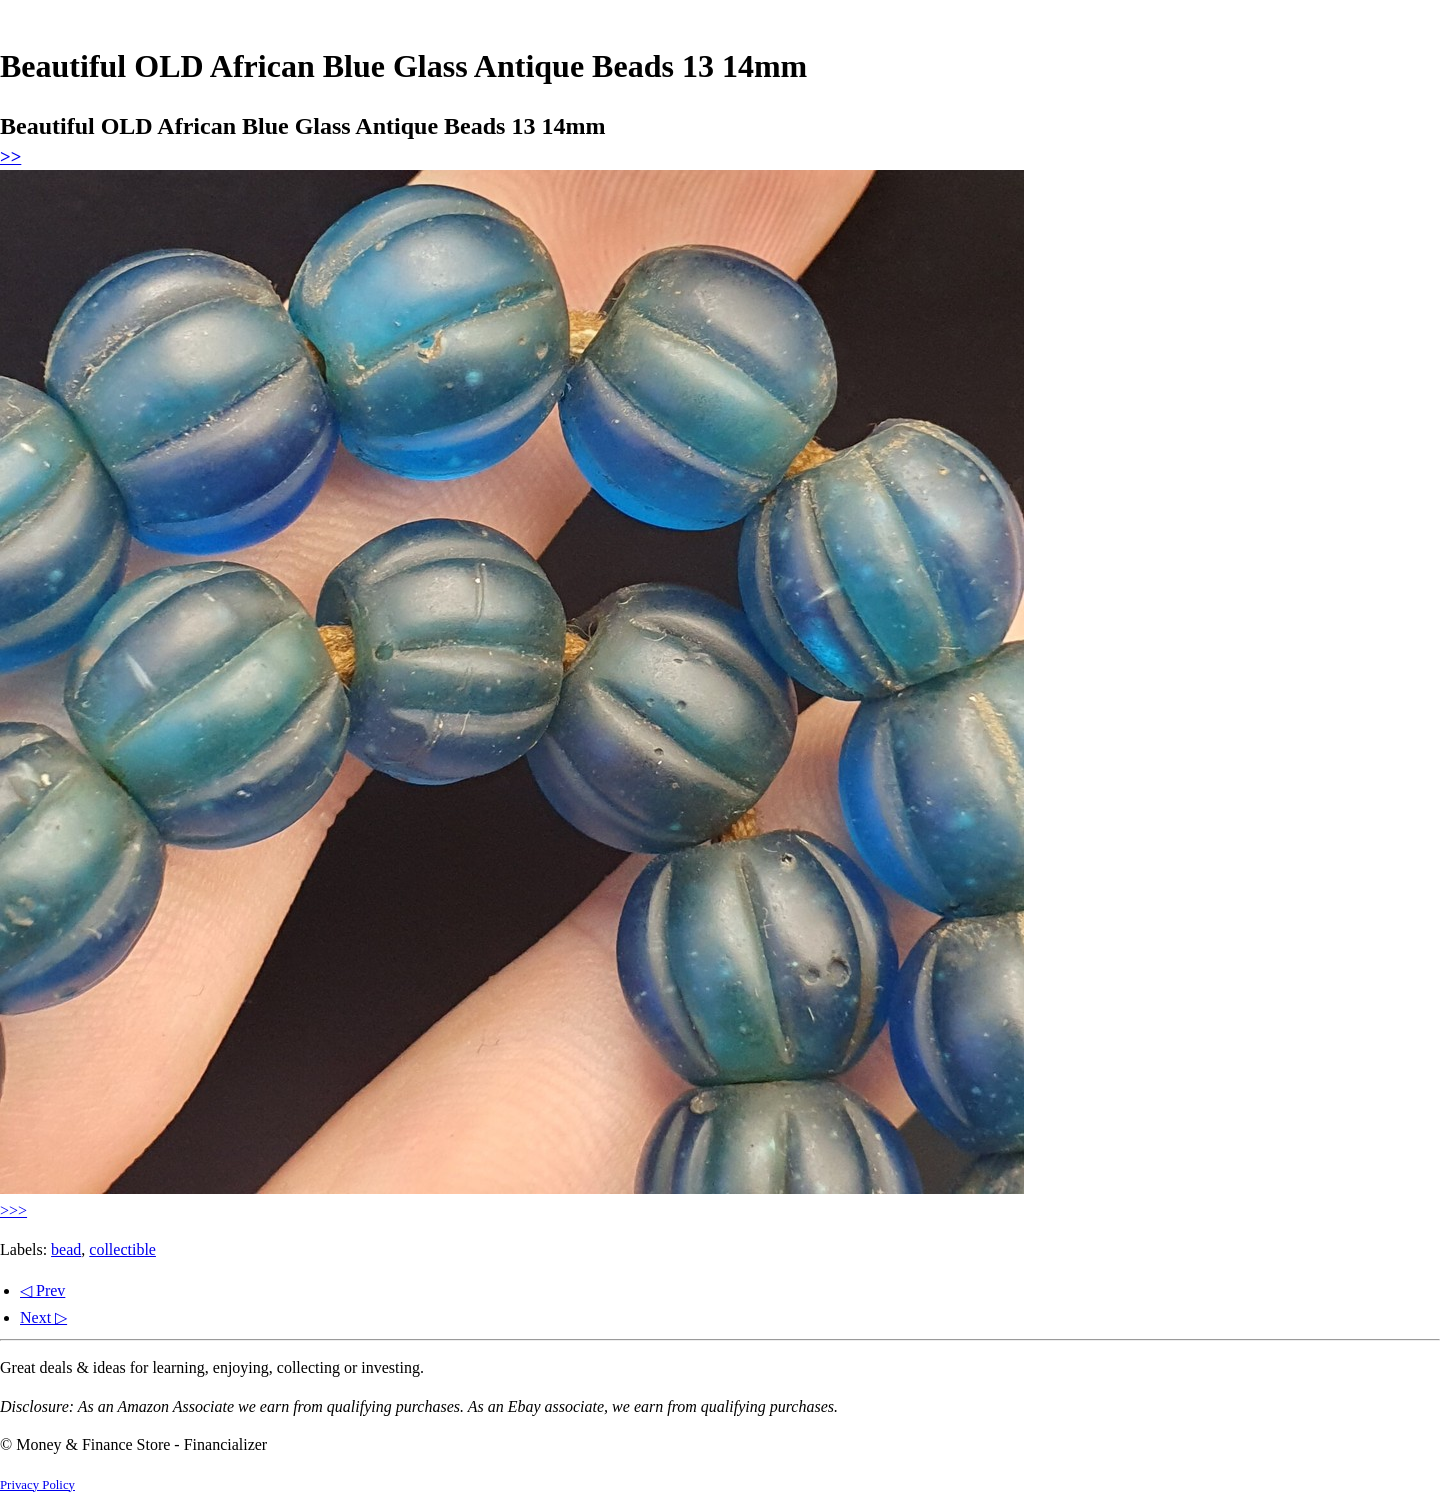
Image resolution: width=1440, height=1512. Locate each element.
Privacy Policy (37, 1485)
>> (10, 156)
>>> (13, 1210)
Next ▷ (43, 1317)
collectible (122, 1249)
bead (66, 1249)
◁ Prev (42, 1290)
